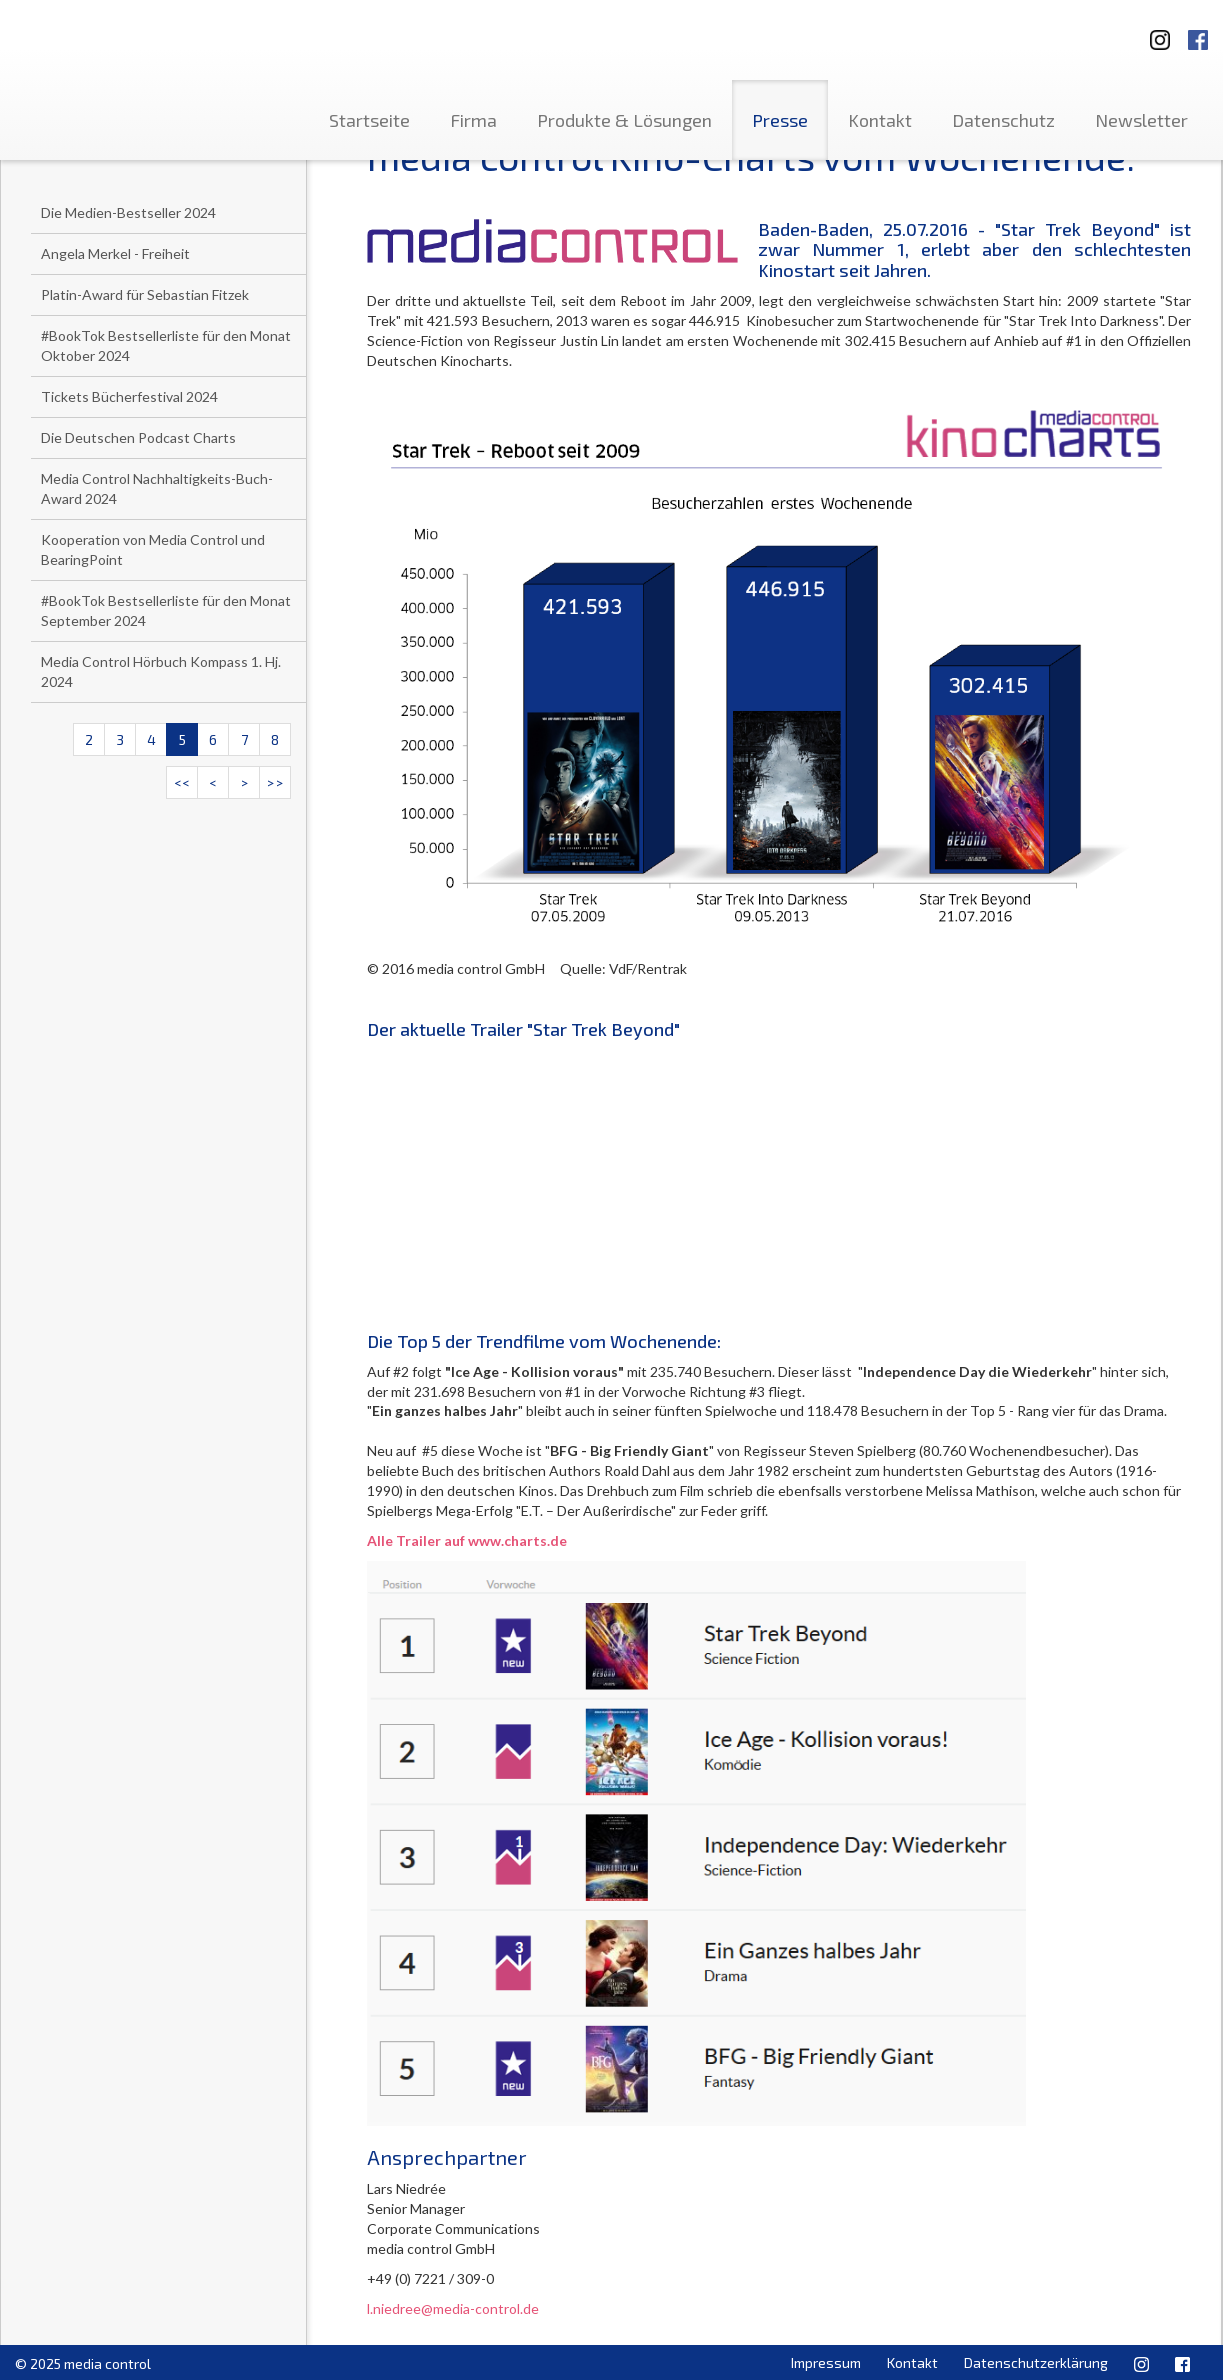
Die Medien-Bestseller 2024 (128, 212)
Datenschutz (1003, 120)
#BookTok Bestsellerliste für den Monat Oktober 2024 (166, 345)
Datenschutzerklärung (1036, 2362)
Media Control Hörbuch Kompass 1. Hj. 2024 (161, 671)
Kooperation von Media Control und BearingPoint (153, 549)
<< (182, 782)
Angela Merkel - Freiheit (115, 253)
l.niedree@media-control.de (453, 2308)
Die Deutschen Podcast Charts (138, 437)
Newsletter (1141, 120)
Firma (473, 120)
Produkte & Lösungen (624, 120)
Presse (780, 120)
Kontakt (880, 120)
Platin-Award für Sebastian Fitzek (145, 294)
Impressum (826, 2362)
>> (275, 782)
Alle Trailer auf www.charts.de (467, 1540)
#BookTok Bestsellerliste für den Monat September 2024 (166, 610)
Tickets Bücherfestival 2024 (129, 396)
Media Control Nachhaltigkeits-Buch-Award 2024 (157, 488)
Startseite (369, 120)
